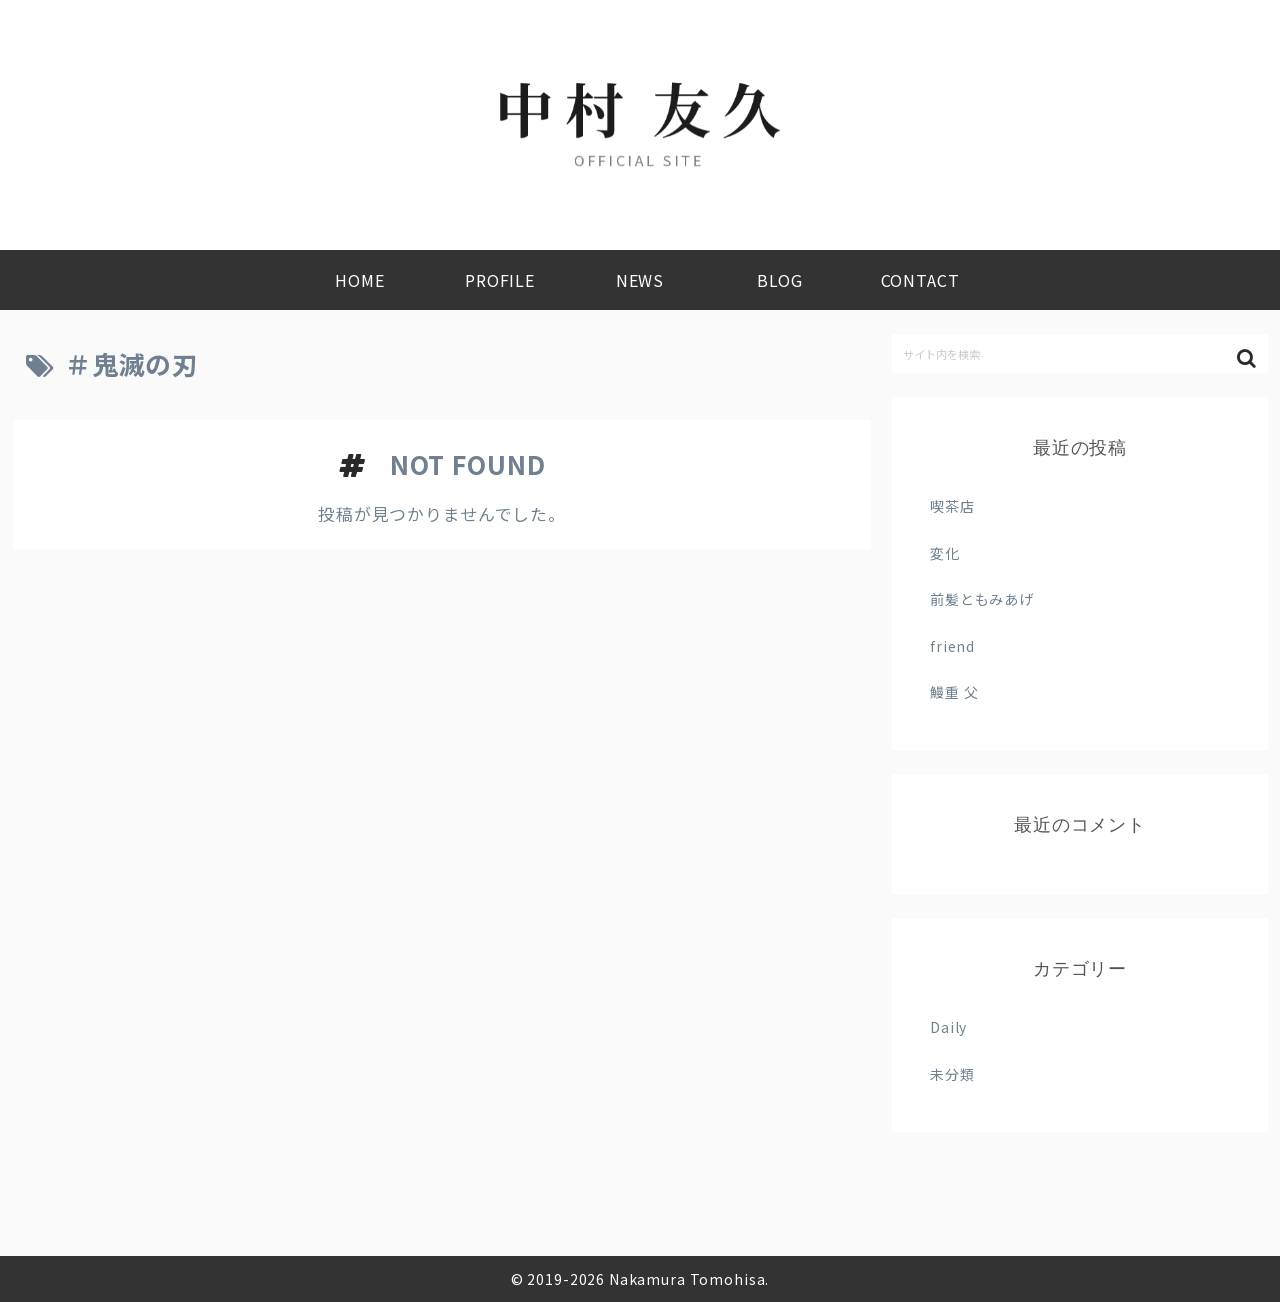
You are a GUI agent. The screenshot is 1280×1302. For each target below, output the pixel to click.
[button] (1248, 358)
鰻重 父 (954, 692)
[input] (1080, 353)
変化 (945, 553)
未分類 (952, 1074)
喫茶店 (952, 506)
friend (952, 646)
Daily (948, 1027)
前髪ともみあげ (982, 599)
